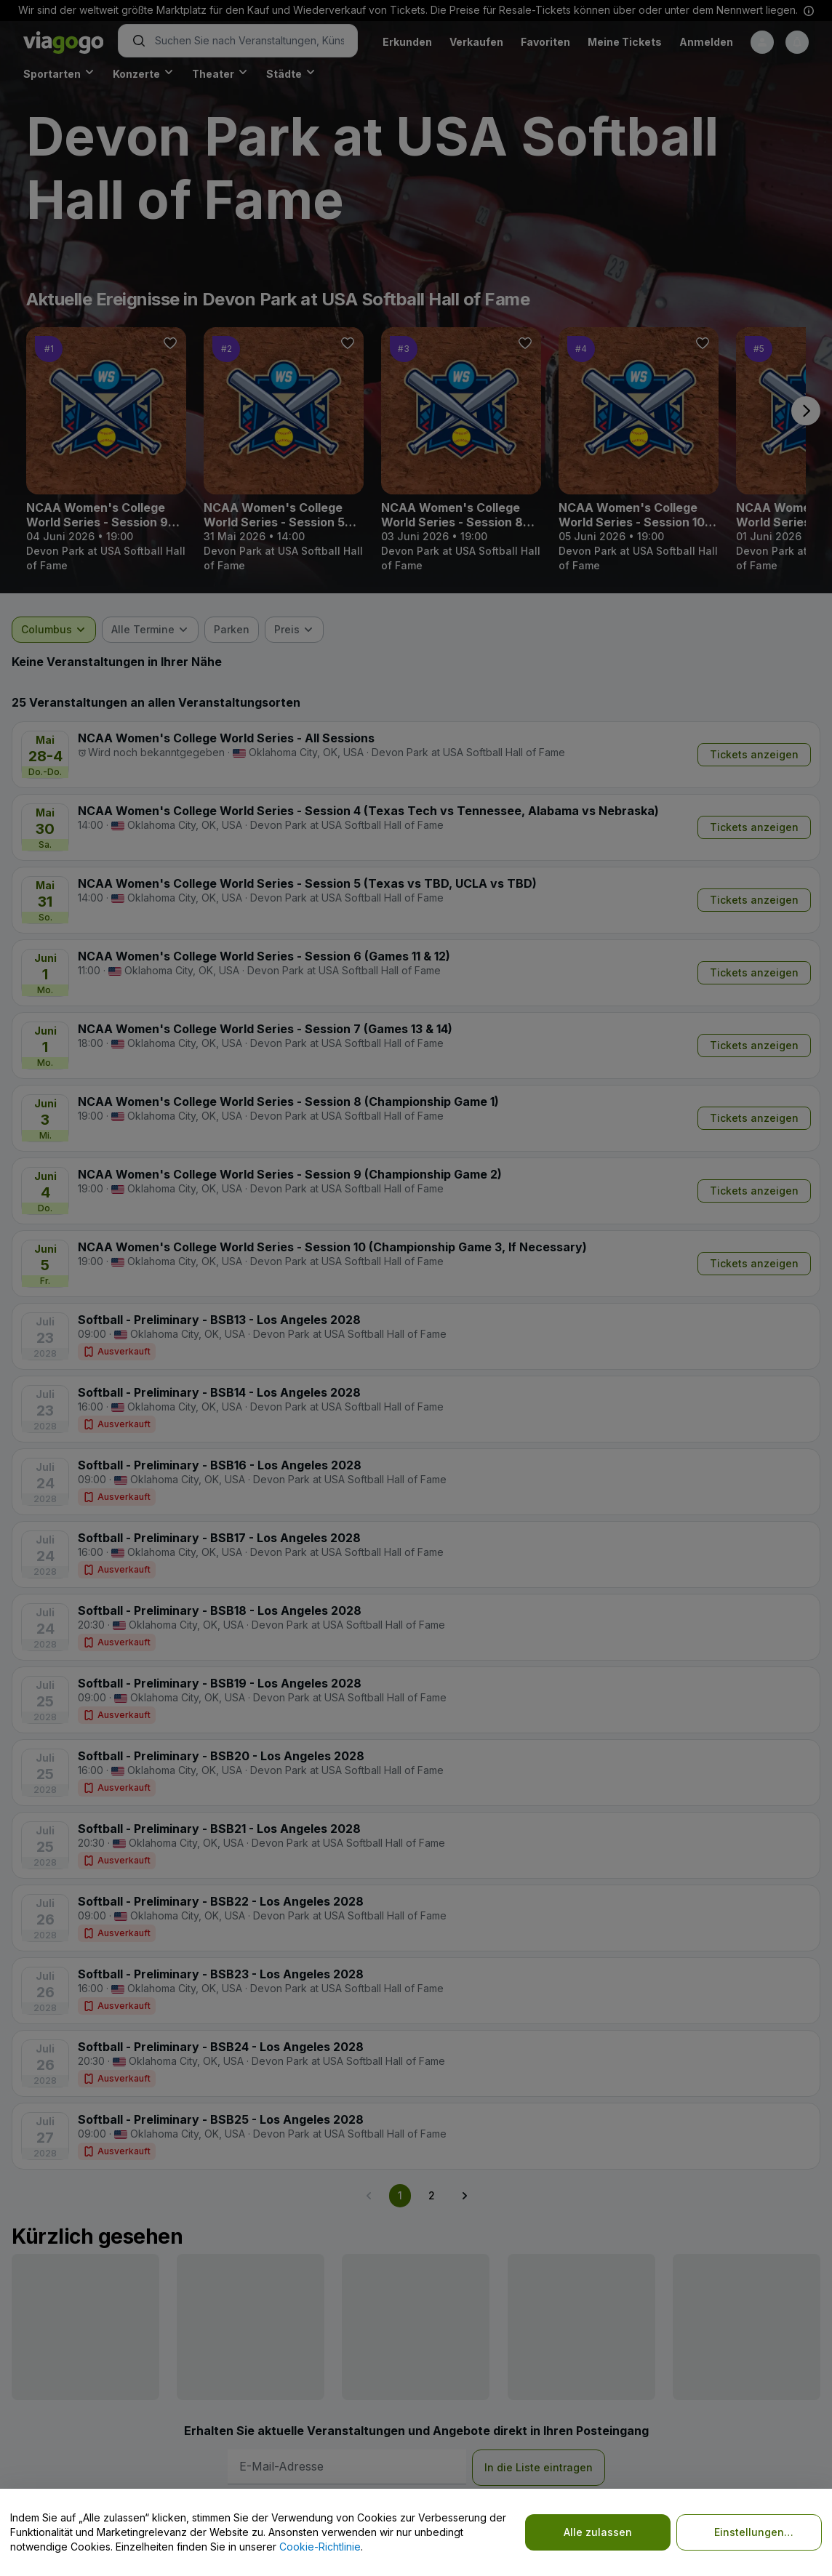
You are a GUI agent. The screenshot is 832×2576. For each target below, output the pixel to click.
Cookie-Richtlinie (320, 2546)
